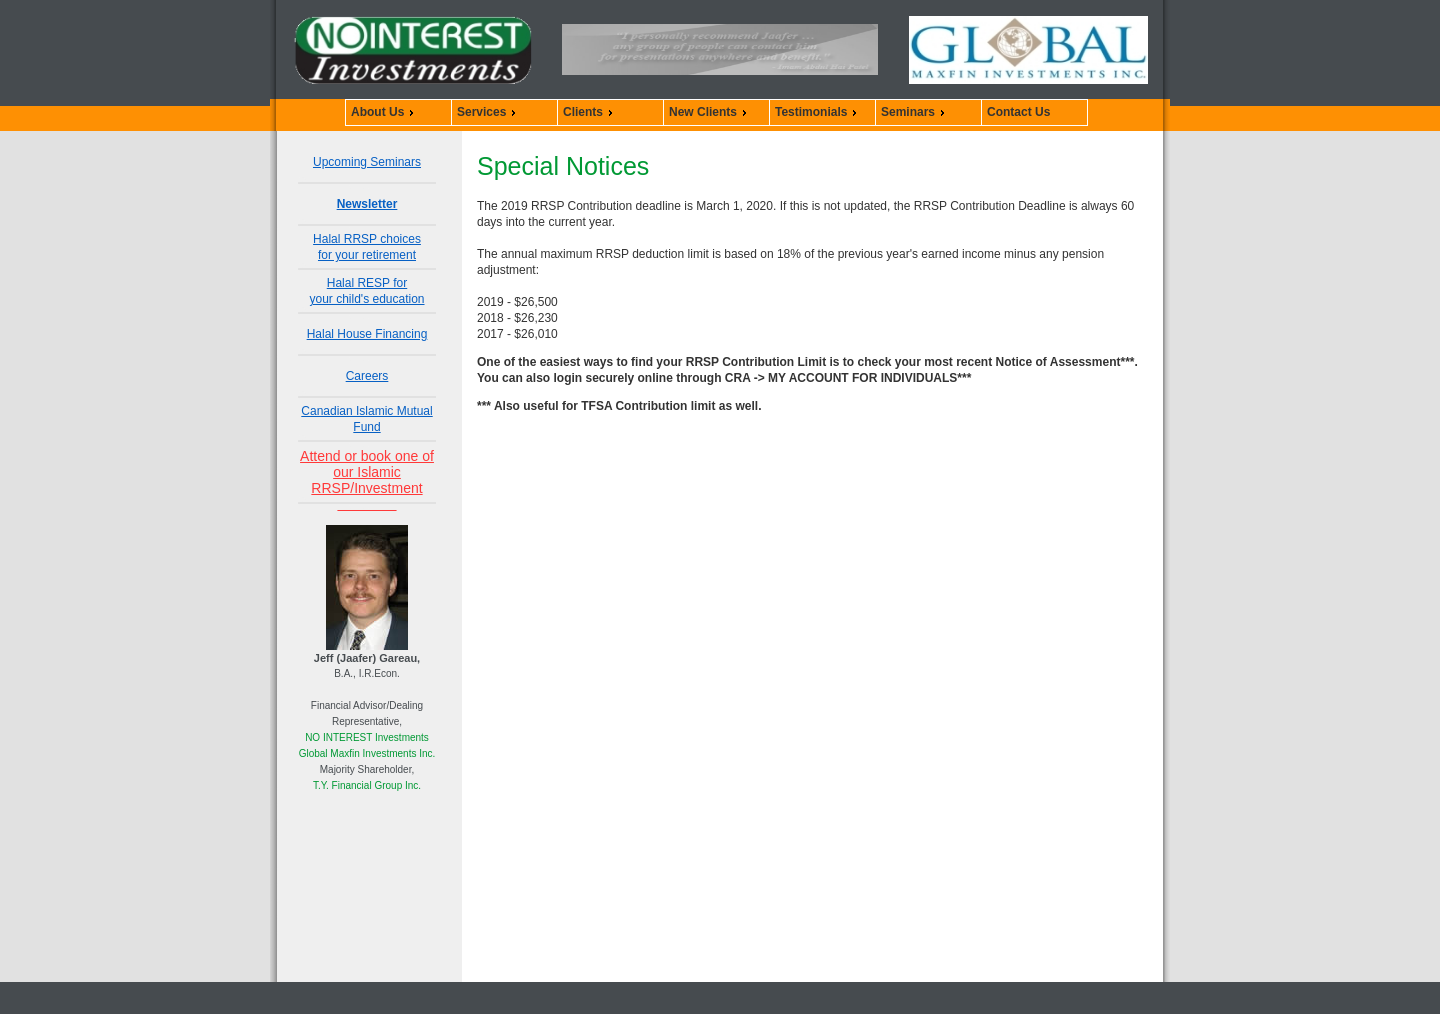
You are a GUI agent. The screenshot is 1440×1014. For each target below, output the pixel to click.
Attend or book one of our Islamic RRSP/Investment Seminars (367, 480)
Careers (367, 376)
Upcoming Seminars (367, 162)
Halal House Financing (367, 334)
